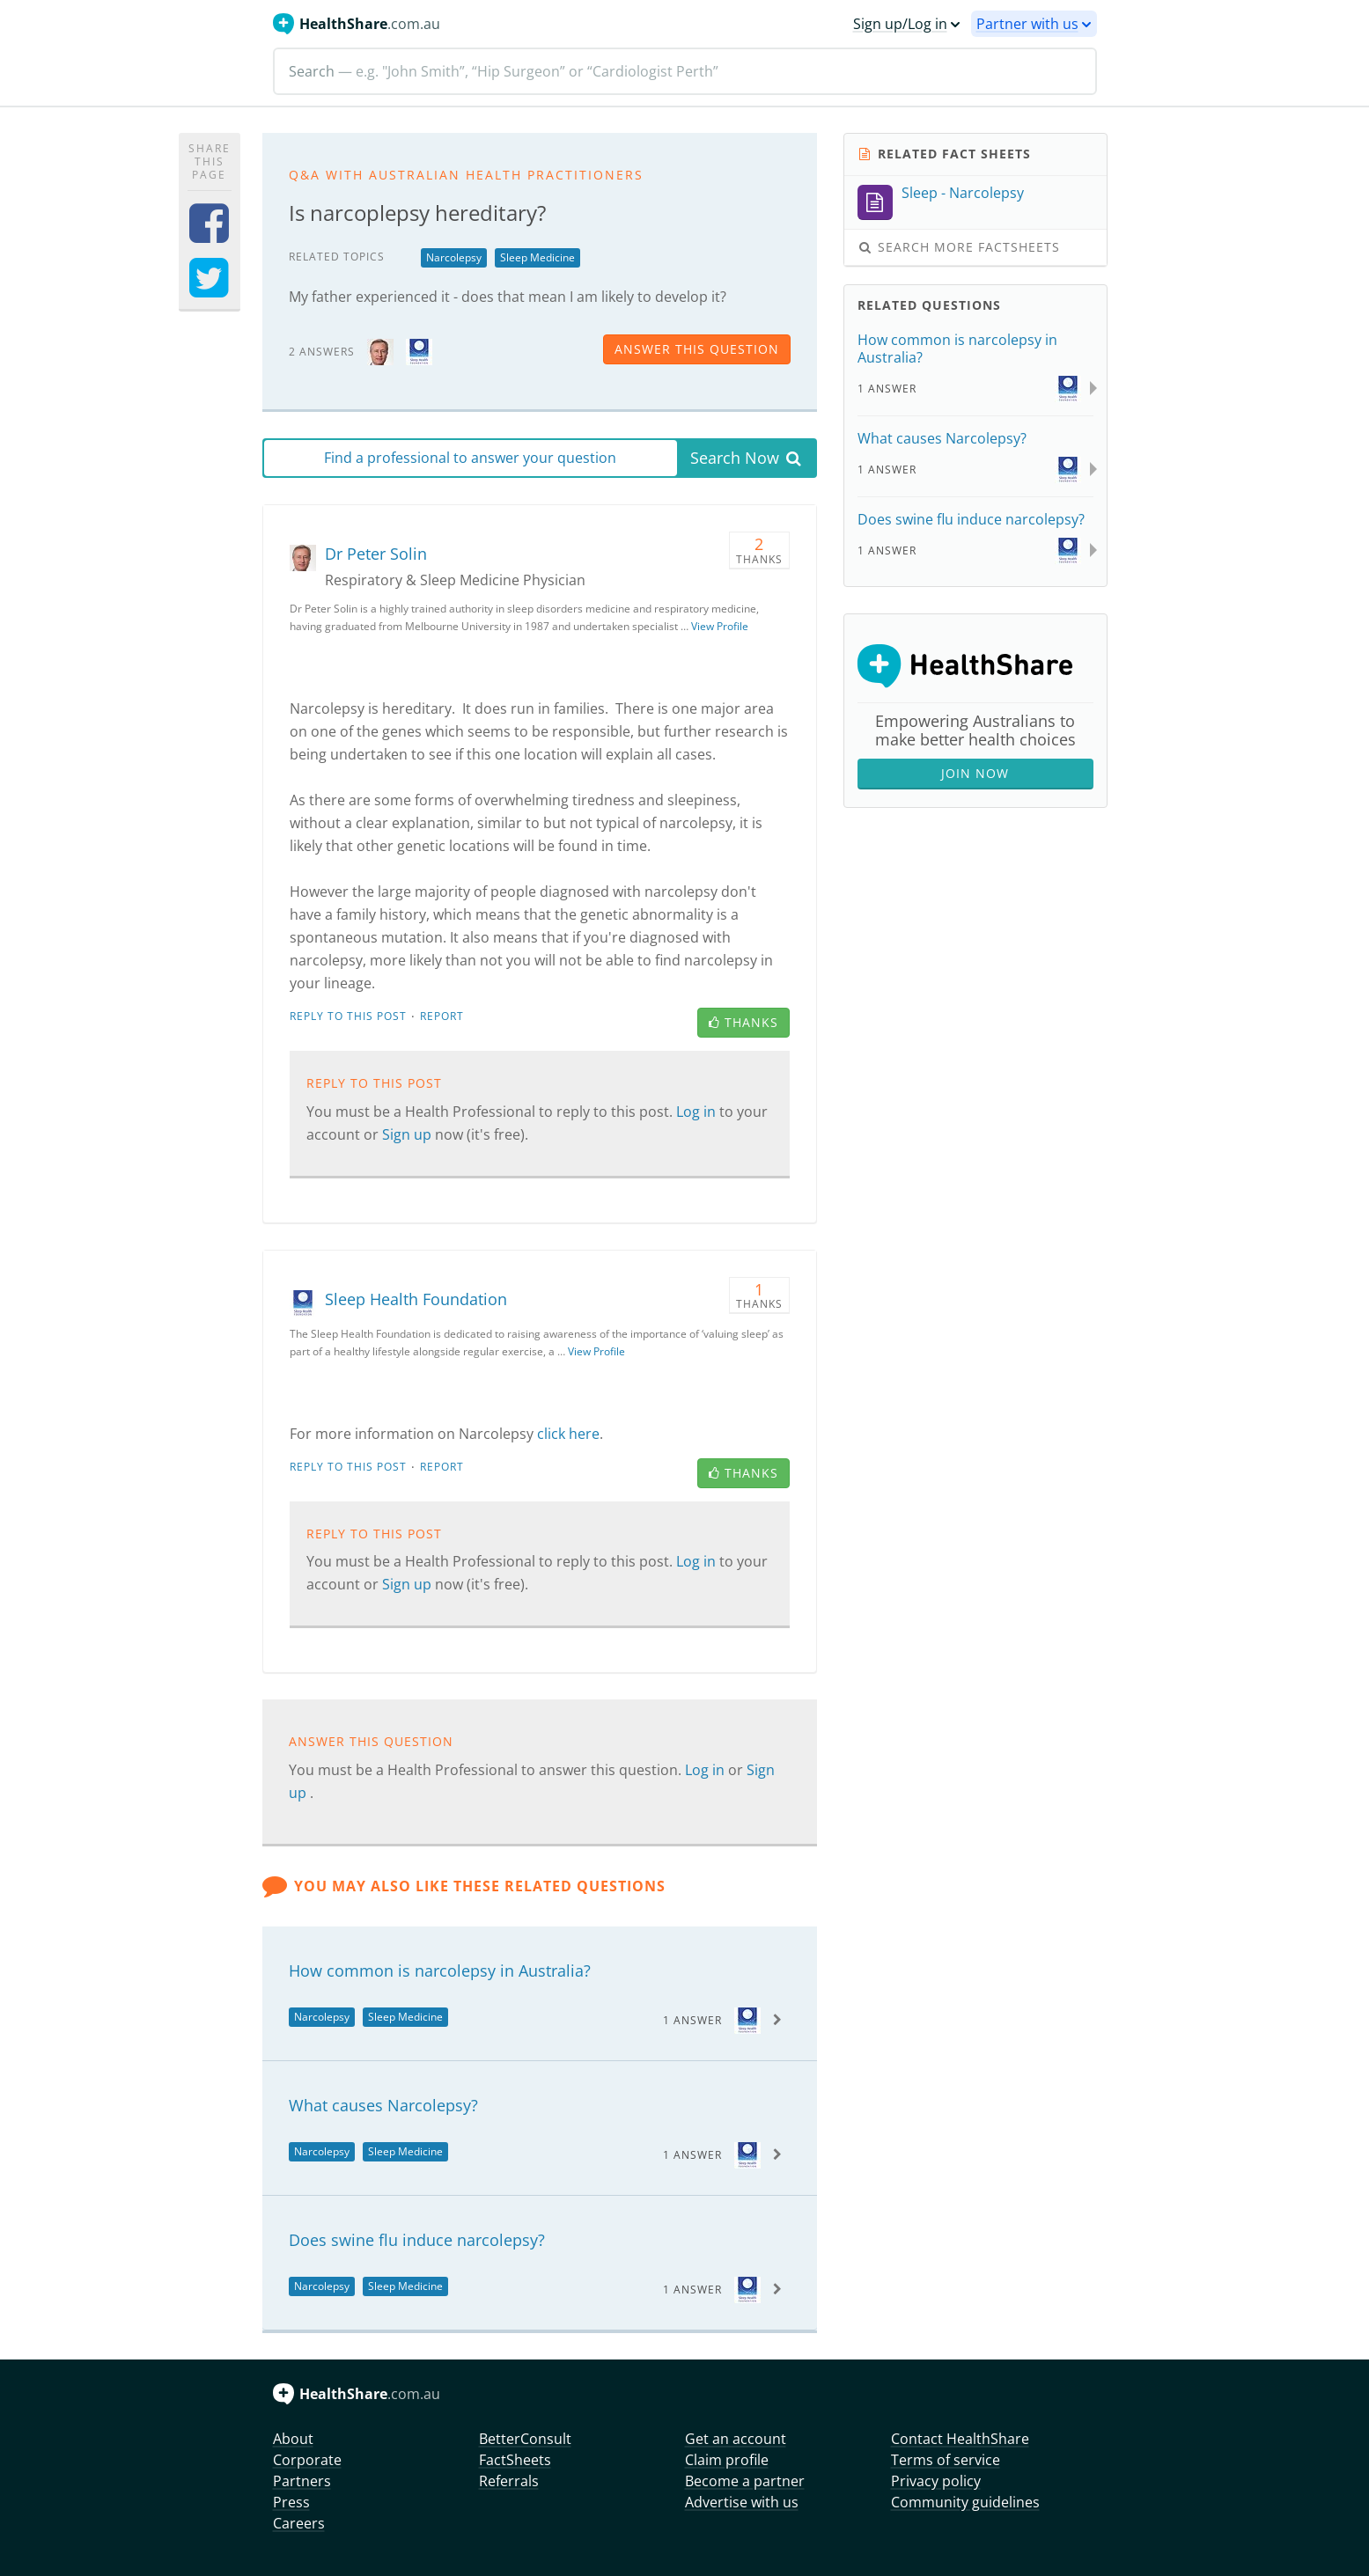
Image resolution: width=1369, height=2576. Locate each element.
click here (568, 1433)
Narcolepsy (454, 257)
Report (442, 1016)
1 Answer (692, 2020)
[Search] (685, 71)
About (293, 2438)
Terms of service (945, 2460)
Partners (302, 2481)
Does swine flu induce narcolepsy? (417, 2239)
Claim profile (727, 2460)
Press (291, 2502)
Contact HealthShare (960, 2438)
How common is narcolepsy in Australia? (440, 1970)
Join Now (975, 773)
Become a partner (745, 2481)
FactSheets (515, 2460)
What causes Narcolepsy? (383, 2105)
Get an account (735, 2438)
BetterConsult (525, 2438)
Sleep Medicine (537, 257)
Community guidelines (965, 2502)
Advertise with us (742, 2502)
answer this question (697, 349)
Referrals (509, 2481)
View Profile (719, 626)
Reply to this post (348, 1016)
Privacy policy (936, 2481)
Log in (697, 1111)
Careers (299, 2523)
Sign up (408, 1134)
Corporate (307, 2460)
